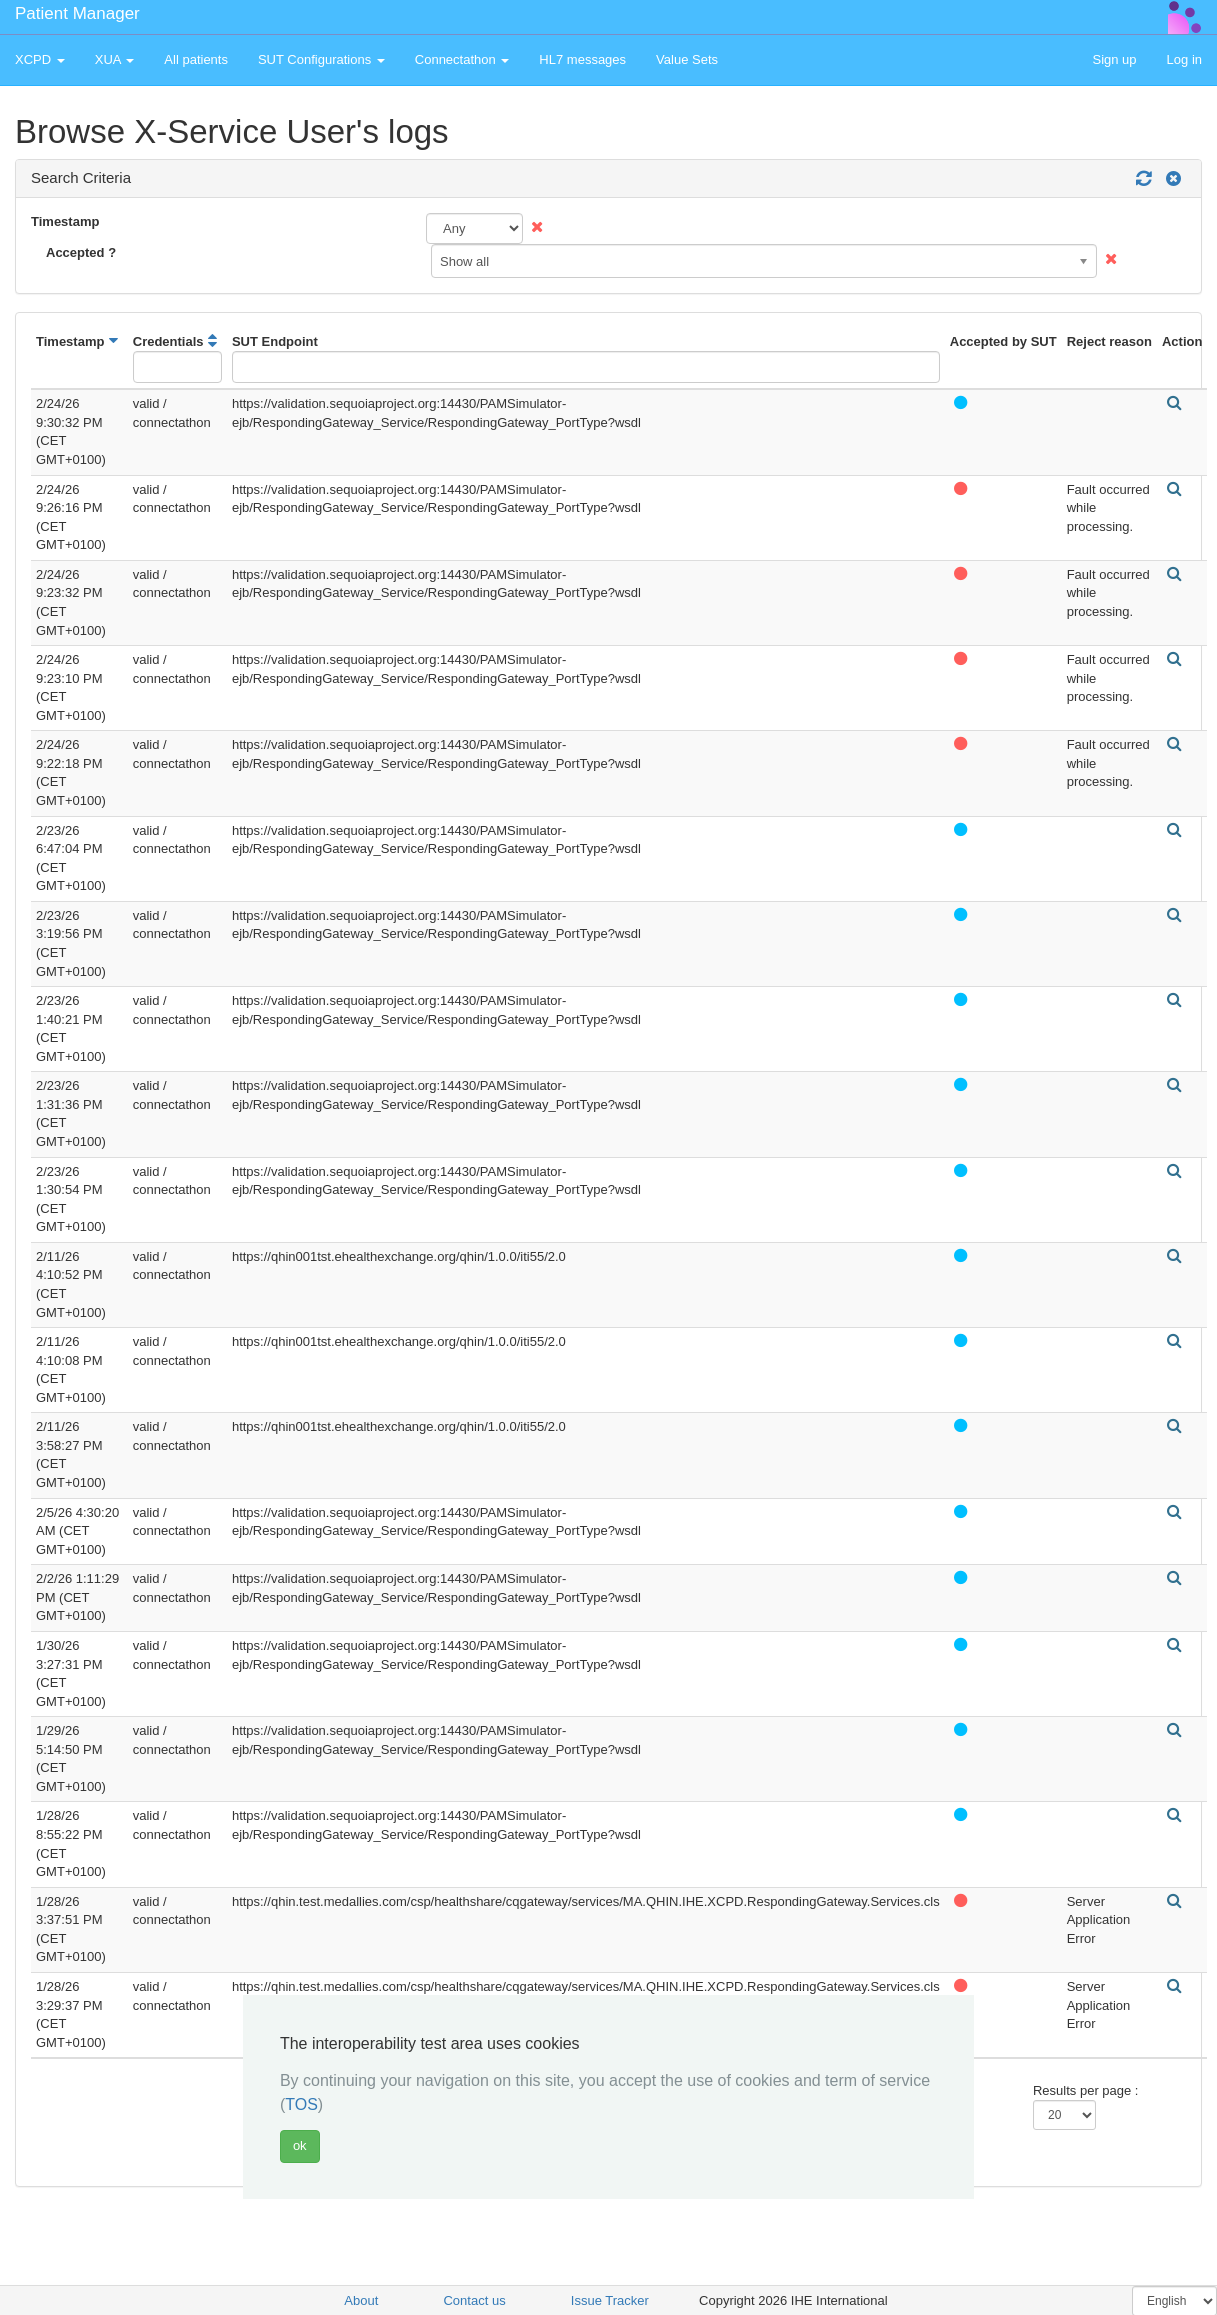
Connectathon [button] (462, 59)
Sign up (1114, 59)
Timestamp (65, 221)
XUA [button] (115, 59)
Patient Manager (77, 13)
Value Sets (687, 59)
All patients (196, 59)
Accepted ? (81, 252)
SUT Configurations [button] (321, 59)
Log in (1184, 59)
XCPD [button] (40, 59)
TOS (301, 2104)
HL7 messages (582, 59)
